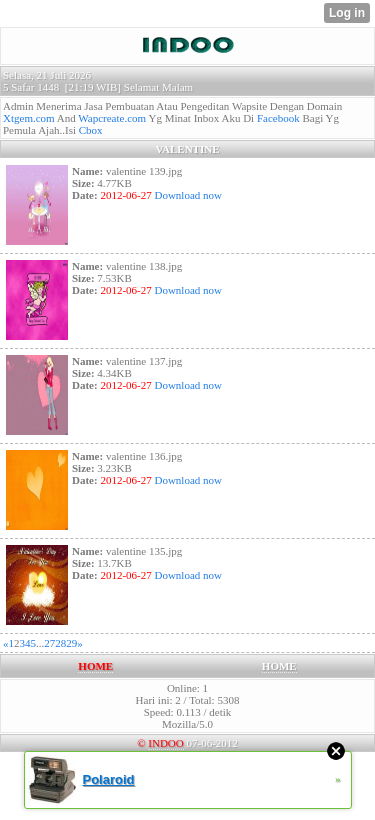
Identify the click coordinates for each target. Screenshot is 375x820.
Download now (187, 195)
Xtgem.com (29, 118)
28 (60, 643)
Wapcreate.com (112, 118)
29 (71, 643)
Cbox (91, 130)
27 (49, 643)
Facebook (278, 118)
